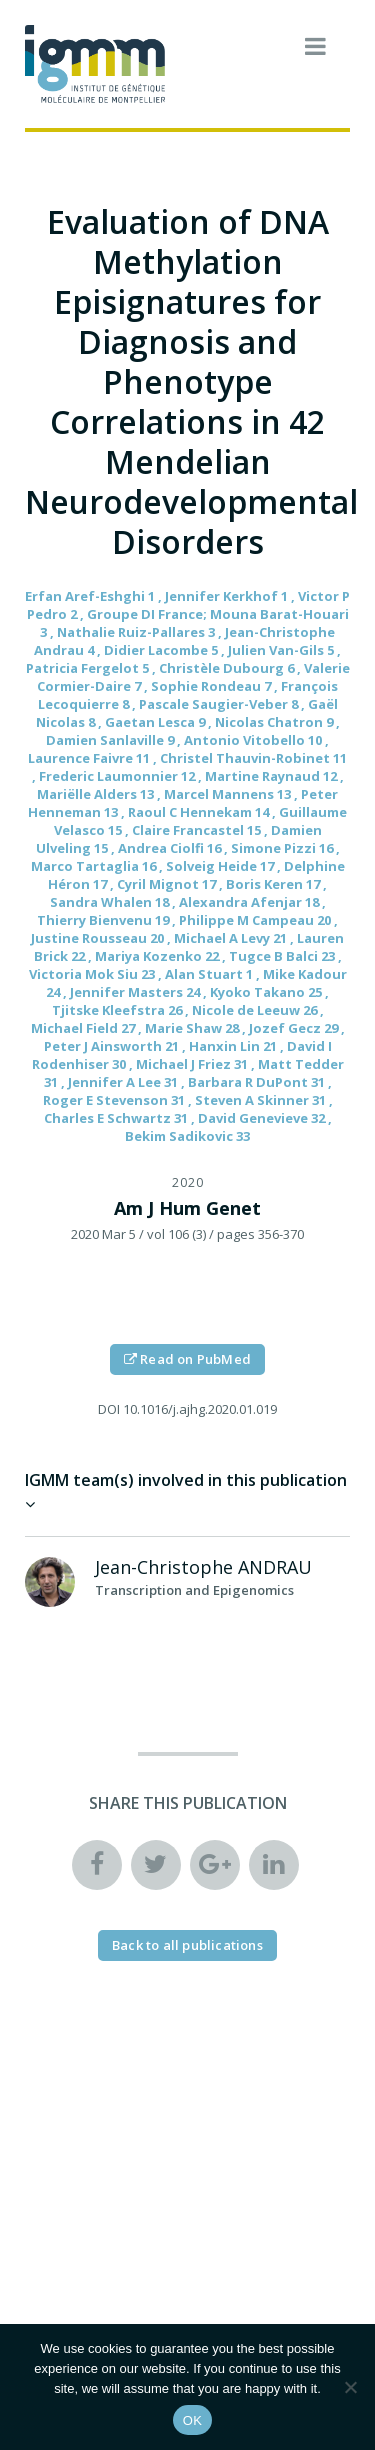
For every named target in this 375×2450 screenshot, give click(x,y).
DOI (109, 1409)
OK (192, 2420)
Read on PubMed (187, 1359)
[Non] (350, 2387)
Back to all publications (187, 1945)
